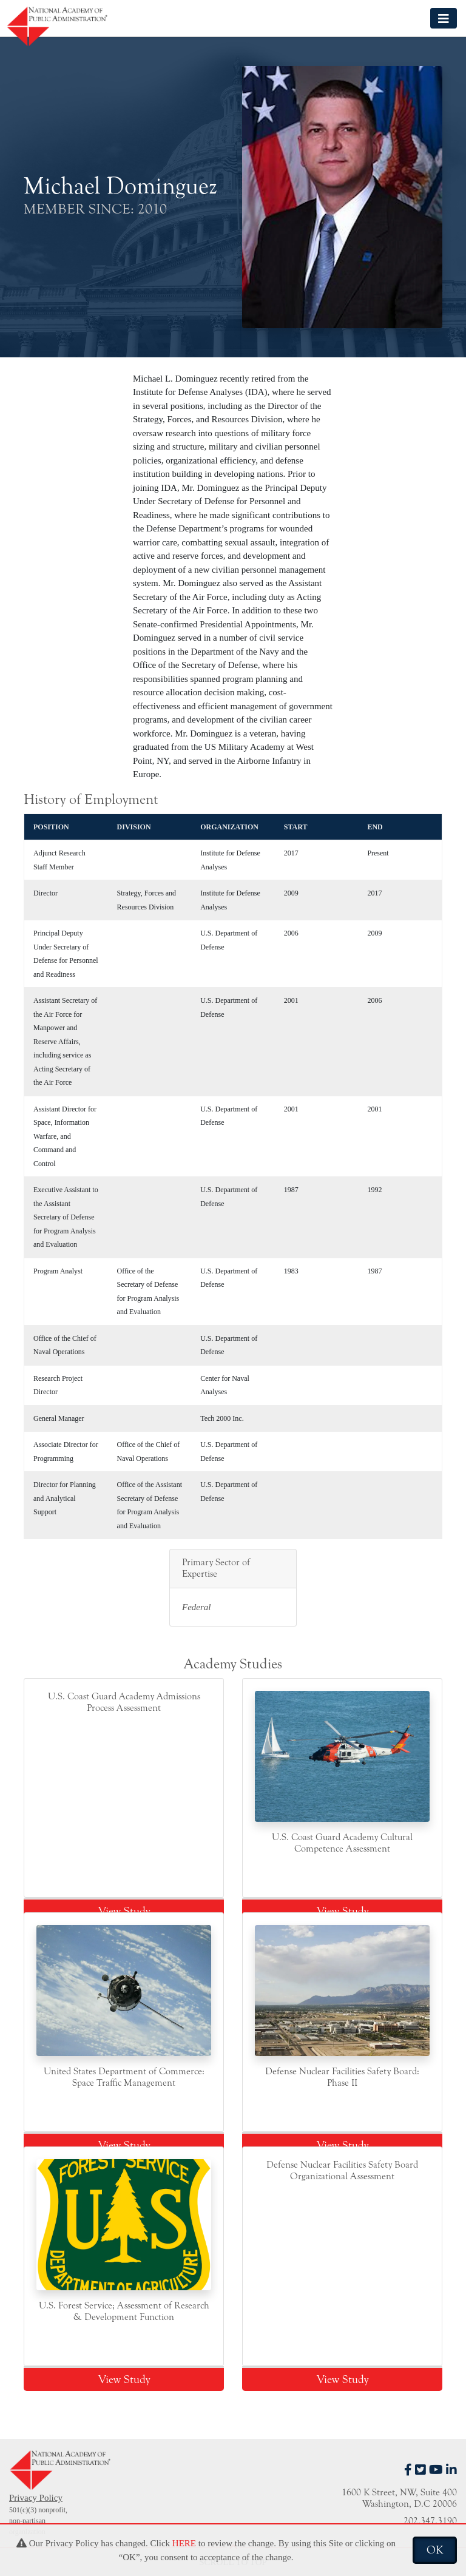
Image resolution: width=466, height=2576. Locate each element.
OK (435, 2550)
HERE (184, 2543)
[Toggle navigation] (443, 18)
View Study (124, 1911)
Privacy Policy (35, 2498)
